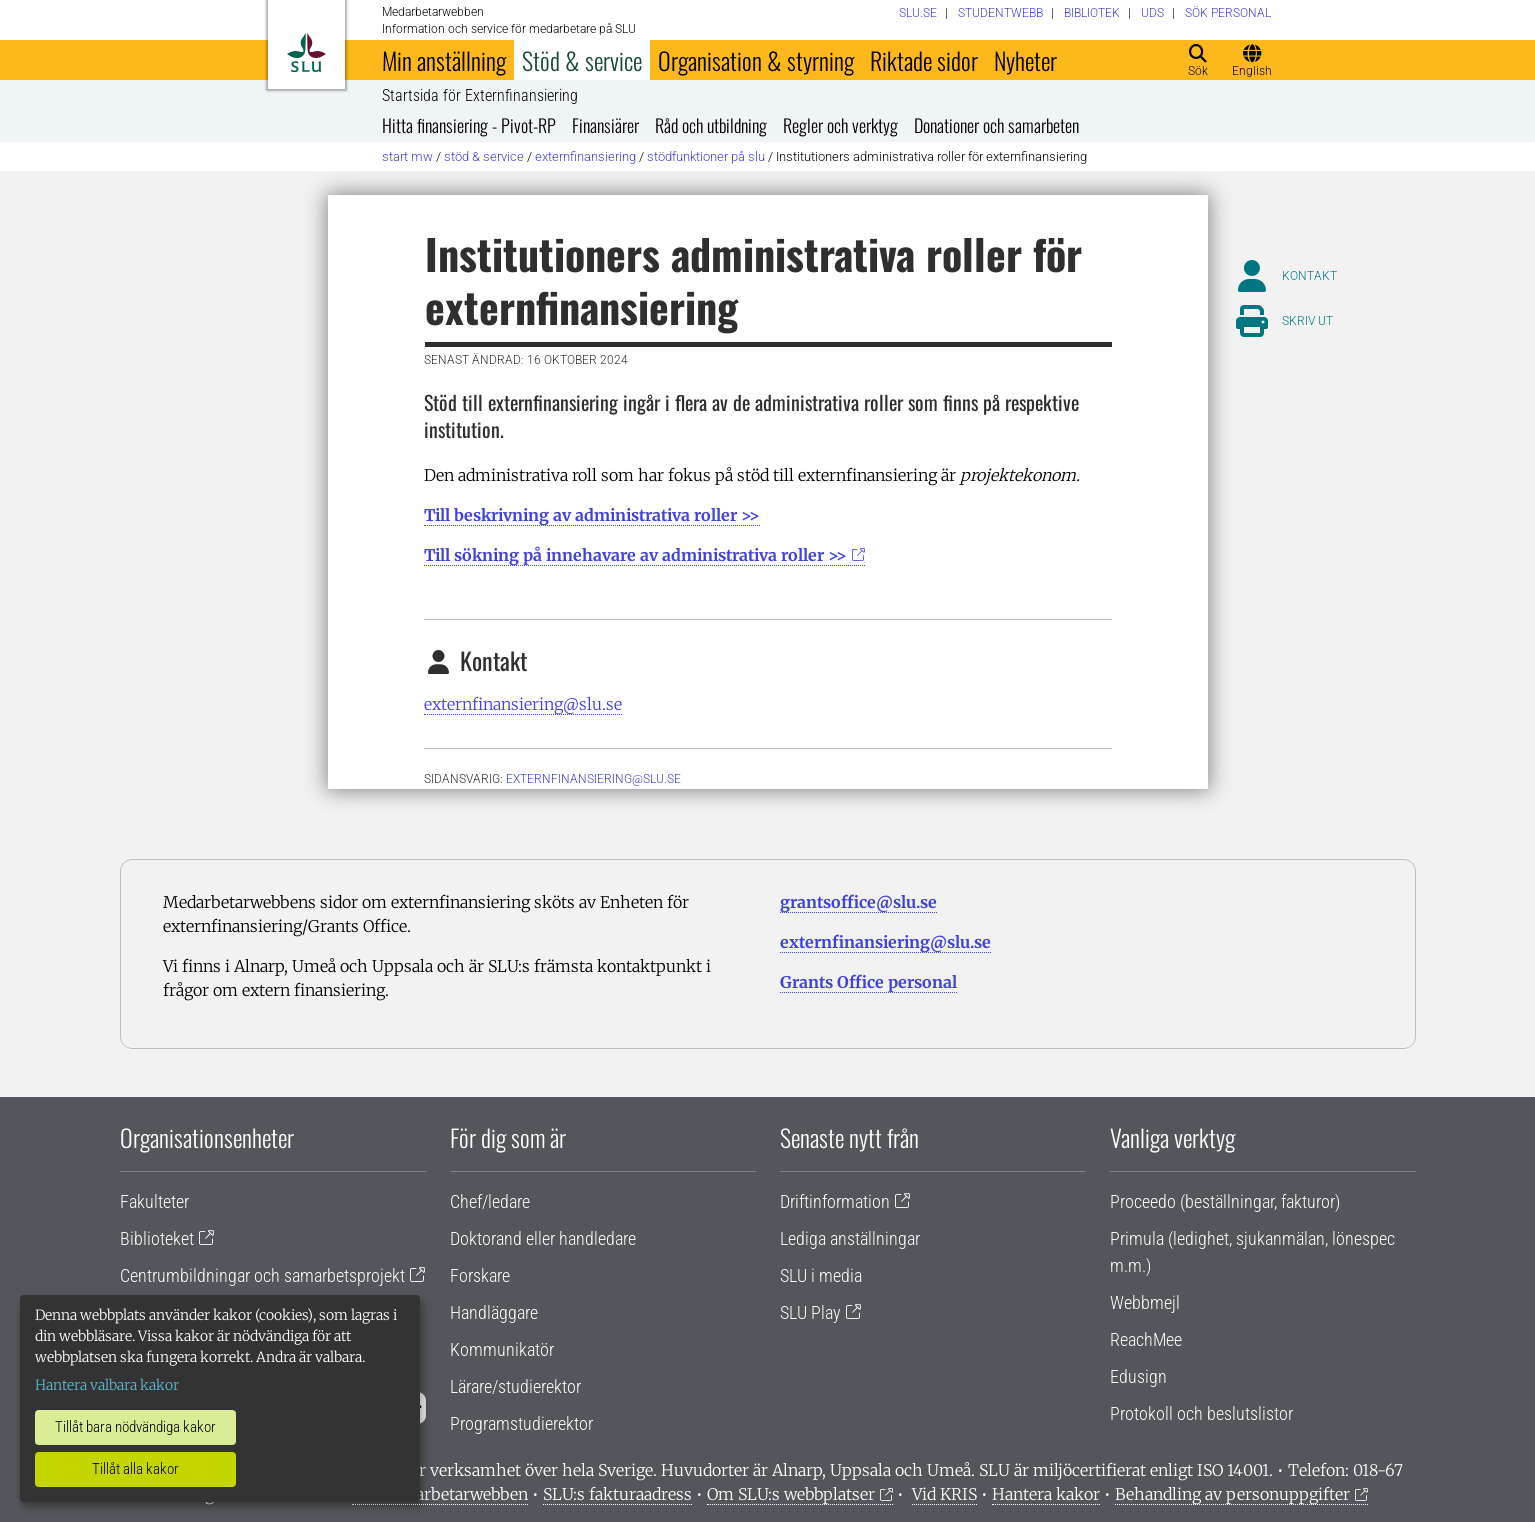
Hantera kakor (1046, 1494)
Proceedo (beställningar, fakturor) (1225, 1201)
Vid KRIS (944, 1494)
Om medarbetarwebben (440, 1494)
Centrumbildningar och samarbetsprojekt (262, 1275)
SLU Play (810, 1312)
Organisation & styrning (756, 60)
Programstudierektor (521, 1423)
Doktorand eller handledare (543, 1238)
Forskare (480, 1275)
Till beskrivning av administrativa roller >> (592, 515)
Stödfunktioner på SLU (706, 156)
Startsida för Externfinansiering (480, 96)
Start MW (407, 156)
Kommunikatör (502, 1349)
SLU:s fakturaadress (617, 1494)
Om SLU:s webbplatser (791, 1494)
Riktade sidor (924, 60)
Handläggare (494, 1312)
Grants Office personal (868, 982)
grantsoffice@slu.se (858, 902)
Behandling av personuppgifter (1232, 1494)
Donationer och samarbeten (996, 125)
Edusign (1138, 1376)
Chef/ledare (490, 1201)
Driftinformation (835, 1201)
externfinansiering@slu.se (523, 704)
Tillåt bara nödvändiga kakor (135, 1427)
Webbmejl (1145, 1302)
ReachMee (1146, 1339)
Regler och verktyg (840, 125)
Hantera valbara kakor (107, 1385)
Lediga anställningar (850, 1238)
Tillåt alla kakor (135, 1469)
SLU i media (821, 1275)
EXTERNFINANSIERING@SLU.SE (593, 779)
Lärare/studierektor (515, 1386)
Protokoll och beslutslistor (1201, 1413)
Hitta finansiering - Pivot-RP (469, 125)
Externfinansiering (585, 156)
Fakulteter (154, 1201)
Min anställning (444, 60)
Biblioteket (157, 1238)
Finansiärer (605, 125)
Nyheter (1025, 60)
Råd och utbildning (711, 125)
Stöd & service (582, 60)
